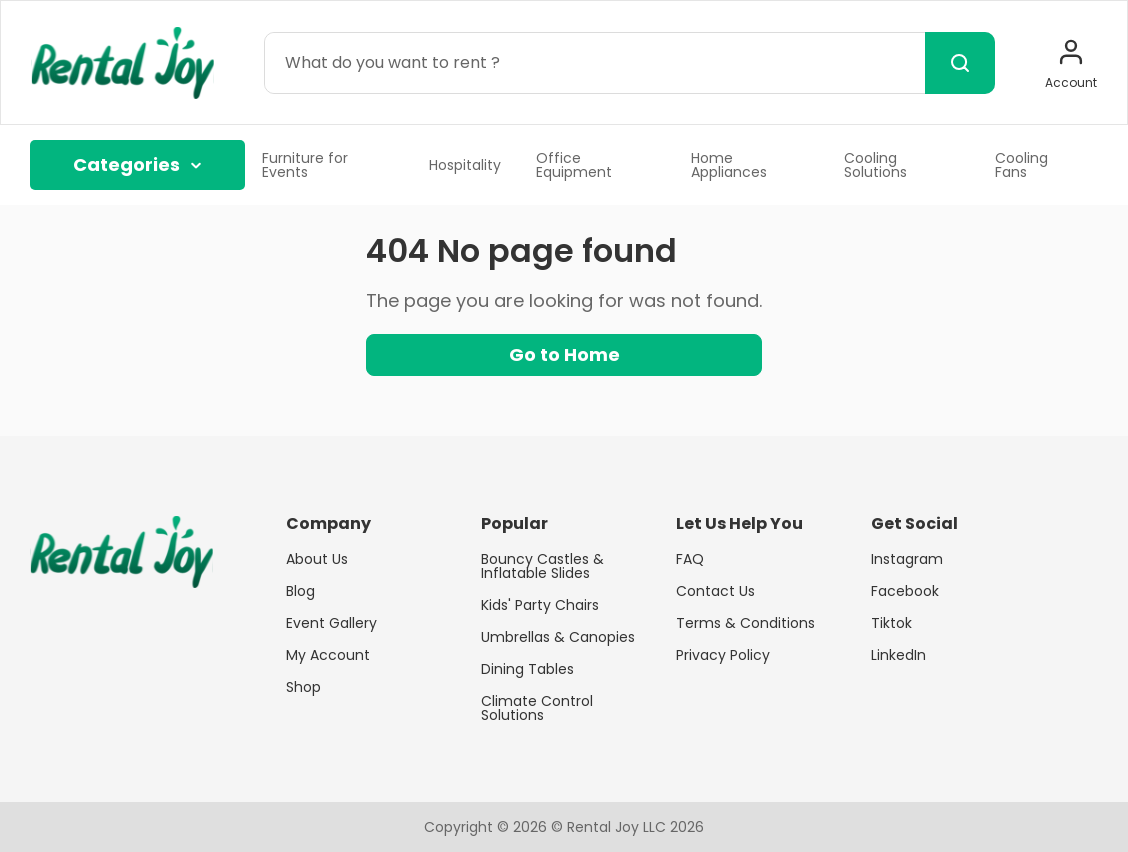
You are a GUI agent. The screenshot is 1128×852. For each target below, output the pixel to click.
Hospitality (465, 165)
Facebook (905, 591)
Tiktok (891, 623)
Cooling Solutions (875, 165)
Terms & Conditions (745, 623)
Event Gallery (331, 623)
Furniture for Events (305, 165)
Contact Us (715, 591)
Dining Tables (527, 669)
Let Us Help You (739, 524)
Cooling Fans (1021, 165)
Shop (303, 687)
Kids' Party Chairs (540, 605)
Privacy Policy (723, 655)
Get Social (914, 524)
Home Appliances (729, 165)
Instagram (907, 559)
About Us (317, 559)
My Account (328, 655)
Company (328, 524)
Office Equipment (574, 165)
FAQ (690, 559)
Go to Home (564, 354)
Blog (300, 591)
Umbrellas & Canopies (558, 637)
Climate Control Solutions (537, 708)
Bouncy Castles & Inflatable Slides (542, 566)
